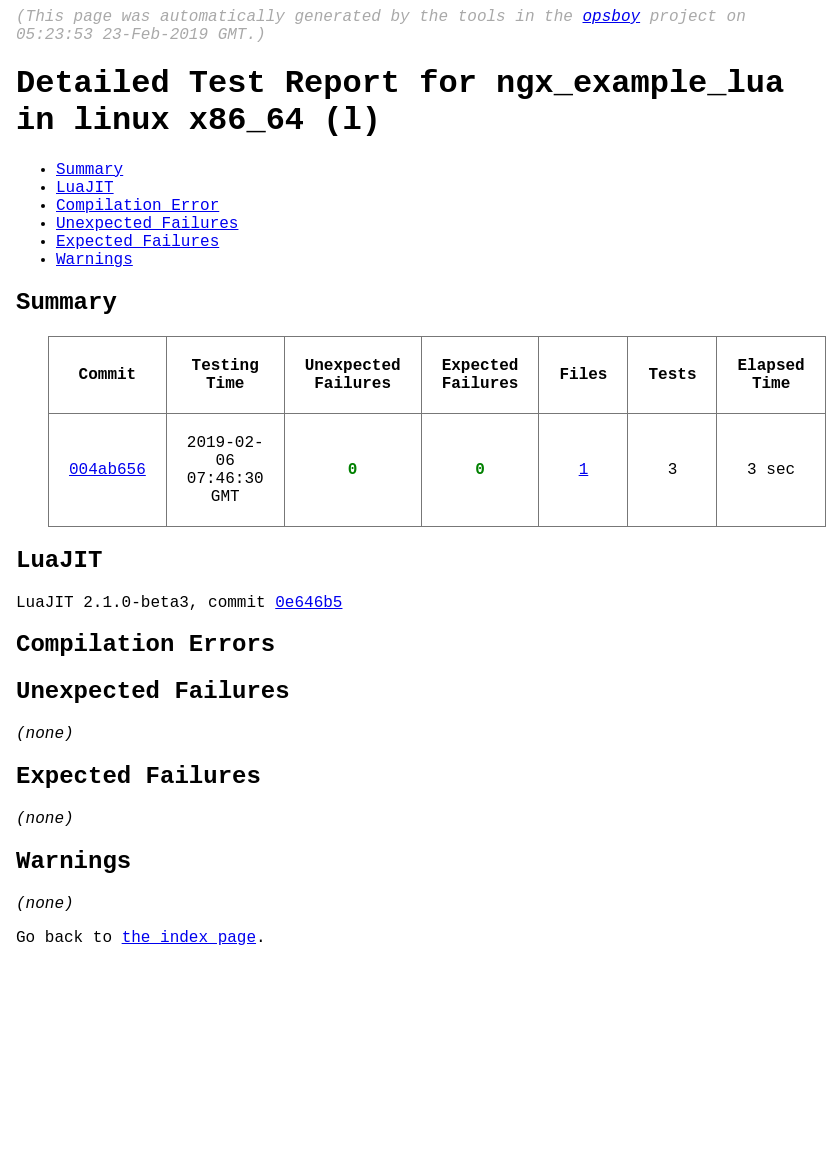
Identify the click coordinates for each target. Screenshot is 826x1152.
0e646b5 (308, 685)
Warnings (94, 302)
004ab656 (107, 536)
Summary (89, 192)
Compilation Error (137, 236)
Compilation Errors (145, 731)
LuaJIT (85, 214)
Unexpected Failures (147, 258)
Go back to (69, 1060)
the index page (189, 1060)
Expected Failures (137, 280)
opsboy (611, 19)
